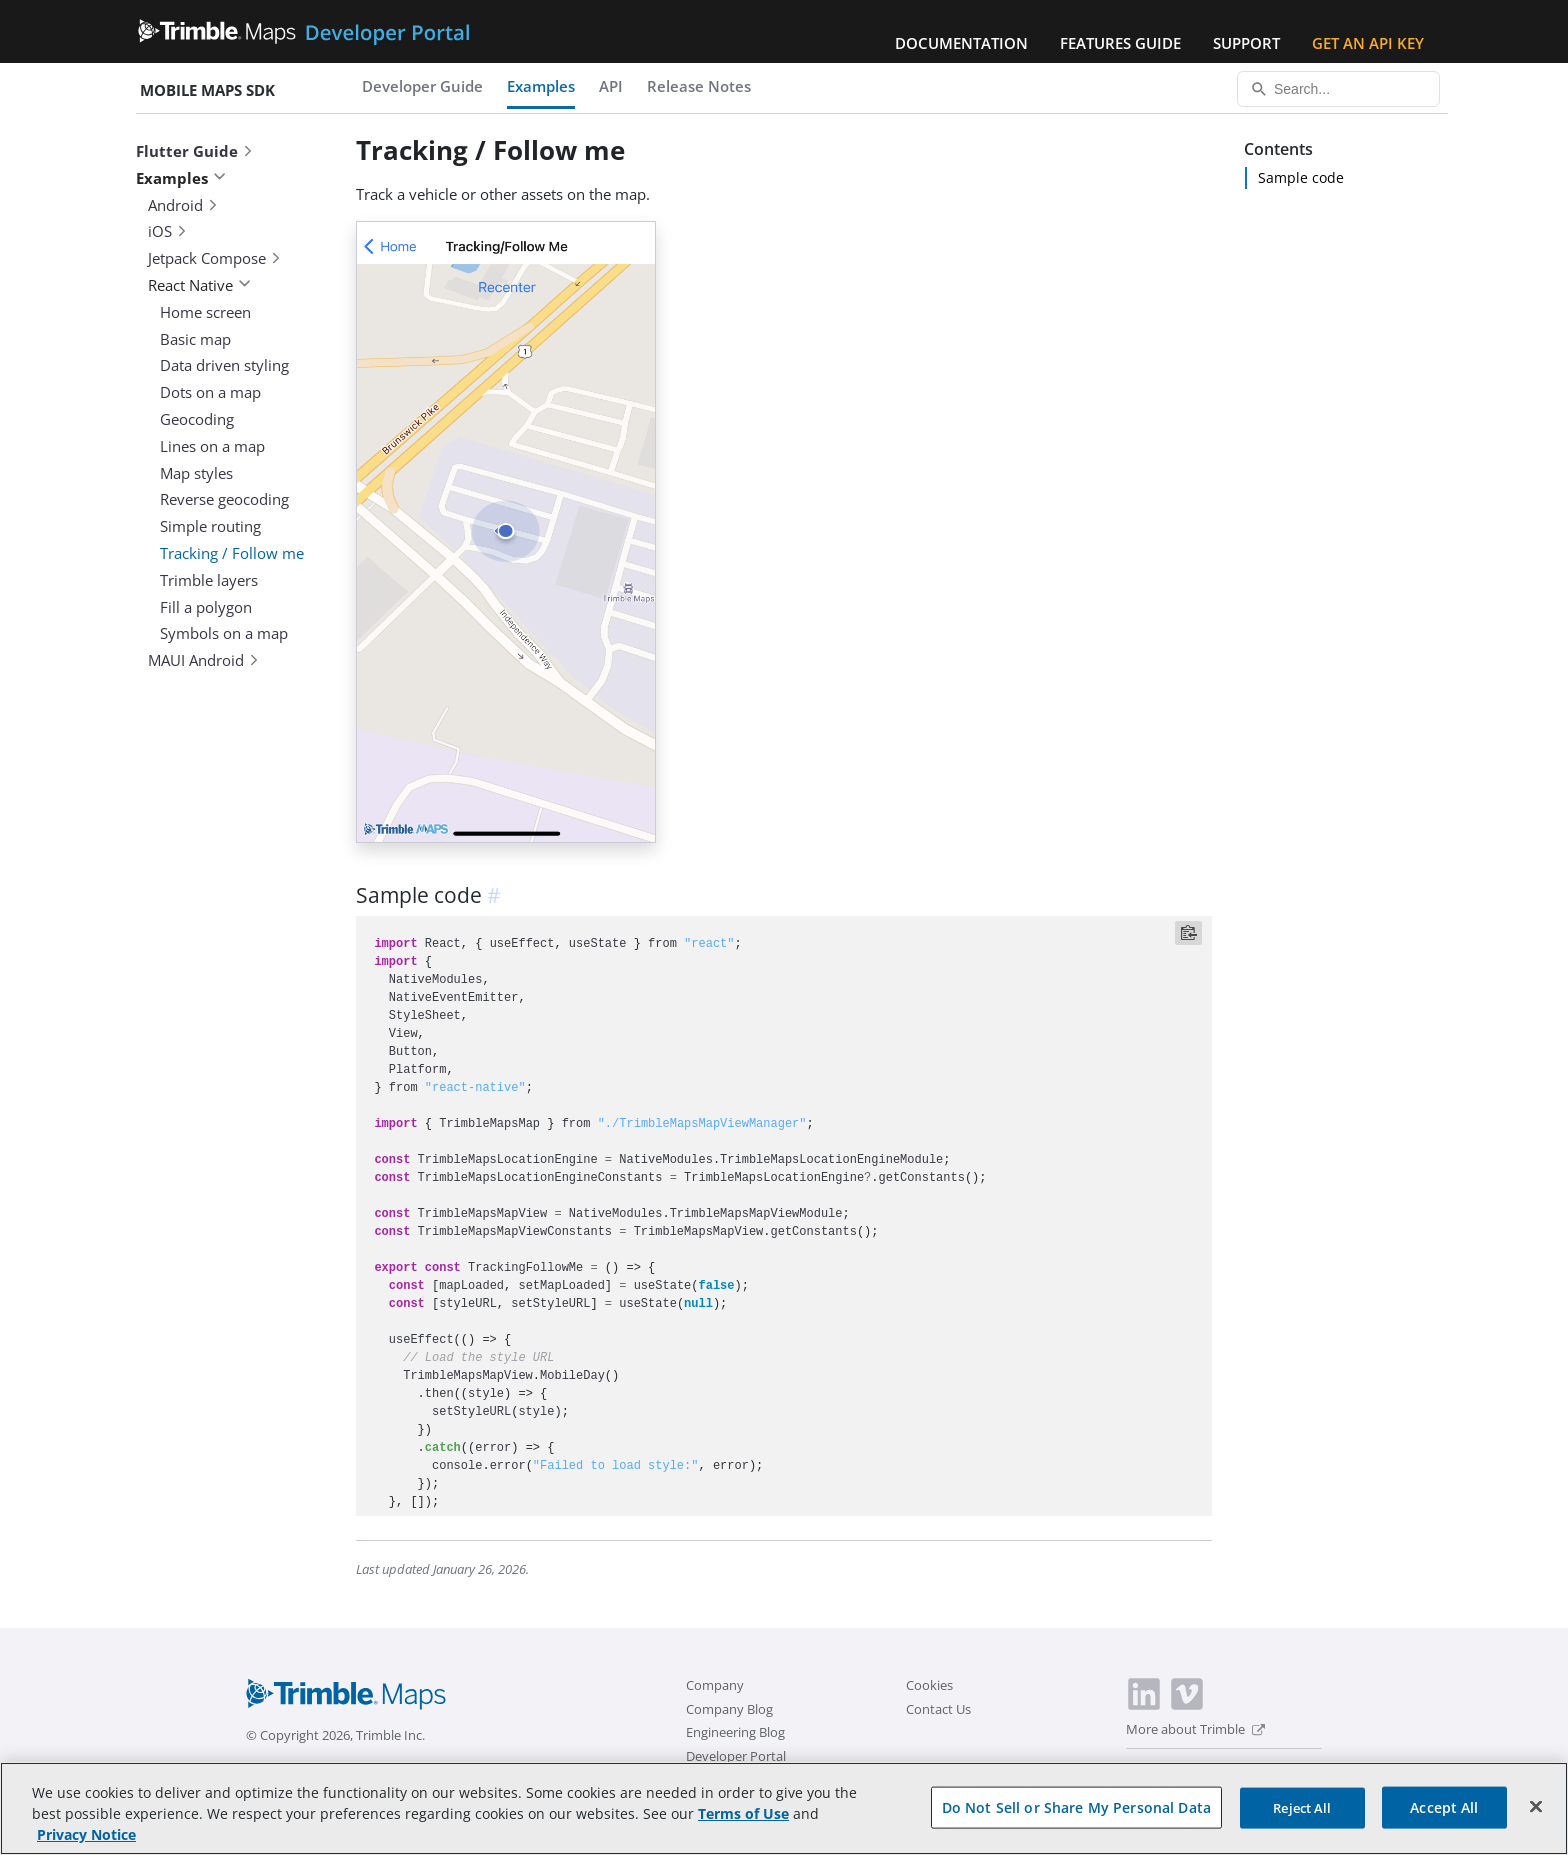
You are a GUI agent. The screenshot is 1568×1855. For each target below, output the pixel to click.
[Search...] (1338, 89)
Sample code (1301, 177)
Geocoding (197, 419)
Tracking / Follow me (232, 553)
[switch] (1139, 1770)
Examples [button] (181, 178)
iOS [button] (168, 231)
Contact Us (938, 1709)
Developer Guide (422, 86)
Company (715, 1685)
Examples (541, 86)
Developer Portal (736, 1756)
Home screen (205, 312)
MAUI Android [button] (204, 660)
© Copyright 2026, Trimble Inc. (335, 1735)
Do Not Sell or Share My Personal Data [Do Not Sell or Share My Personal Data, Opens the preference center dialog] (1076, 1818)
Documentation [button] (961, 43)
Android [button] (183, 205)
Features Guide (1120, 43)
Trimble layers (209, 580)
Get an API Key (1368, 43)
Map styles (196, 473)
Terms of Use (743, 1825)
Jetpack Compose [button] (215, 258)
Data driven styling (224, 365)
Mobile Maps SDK (207, 90)
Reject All (1302, 1819)
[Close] (1536, 1818)
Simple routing (210, 526)
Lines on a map (212, 446)
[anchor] (497, 895)
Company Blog (729, 1709)
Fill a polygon (206, 607)
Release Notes (699, 86)
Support (1246, 43)
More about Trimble (1195, 1729)
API (611, 86)
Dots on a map (210, 392)
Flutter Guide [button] (195, 151)
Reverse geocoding (224, 499)
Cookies (929, 1685)
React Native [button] (199, 285)
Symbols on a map (224, 633)
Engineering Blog (735, 1732)
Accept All (1444, 1818)
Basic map (195, 339)
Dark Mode (1189, 1768)
